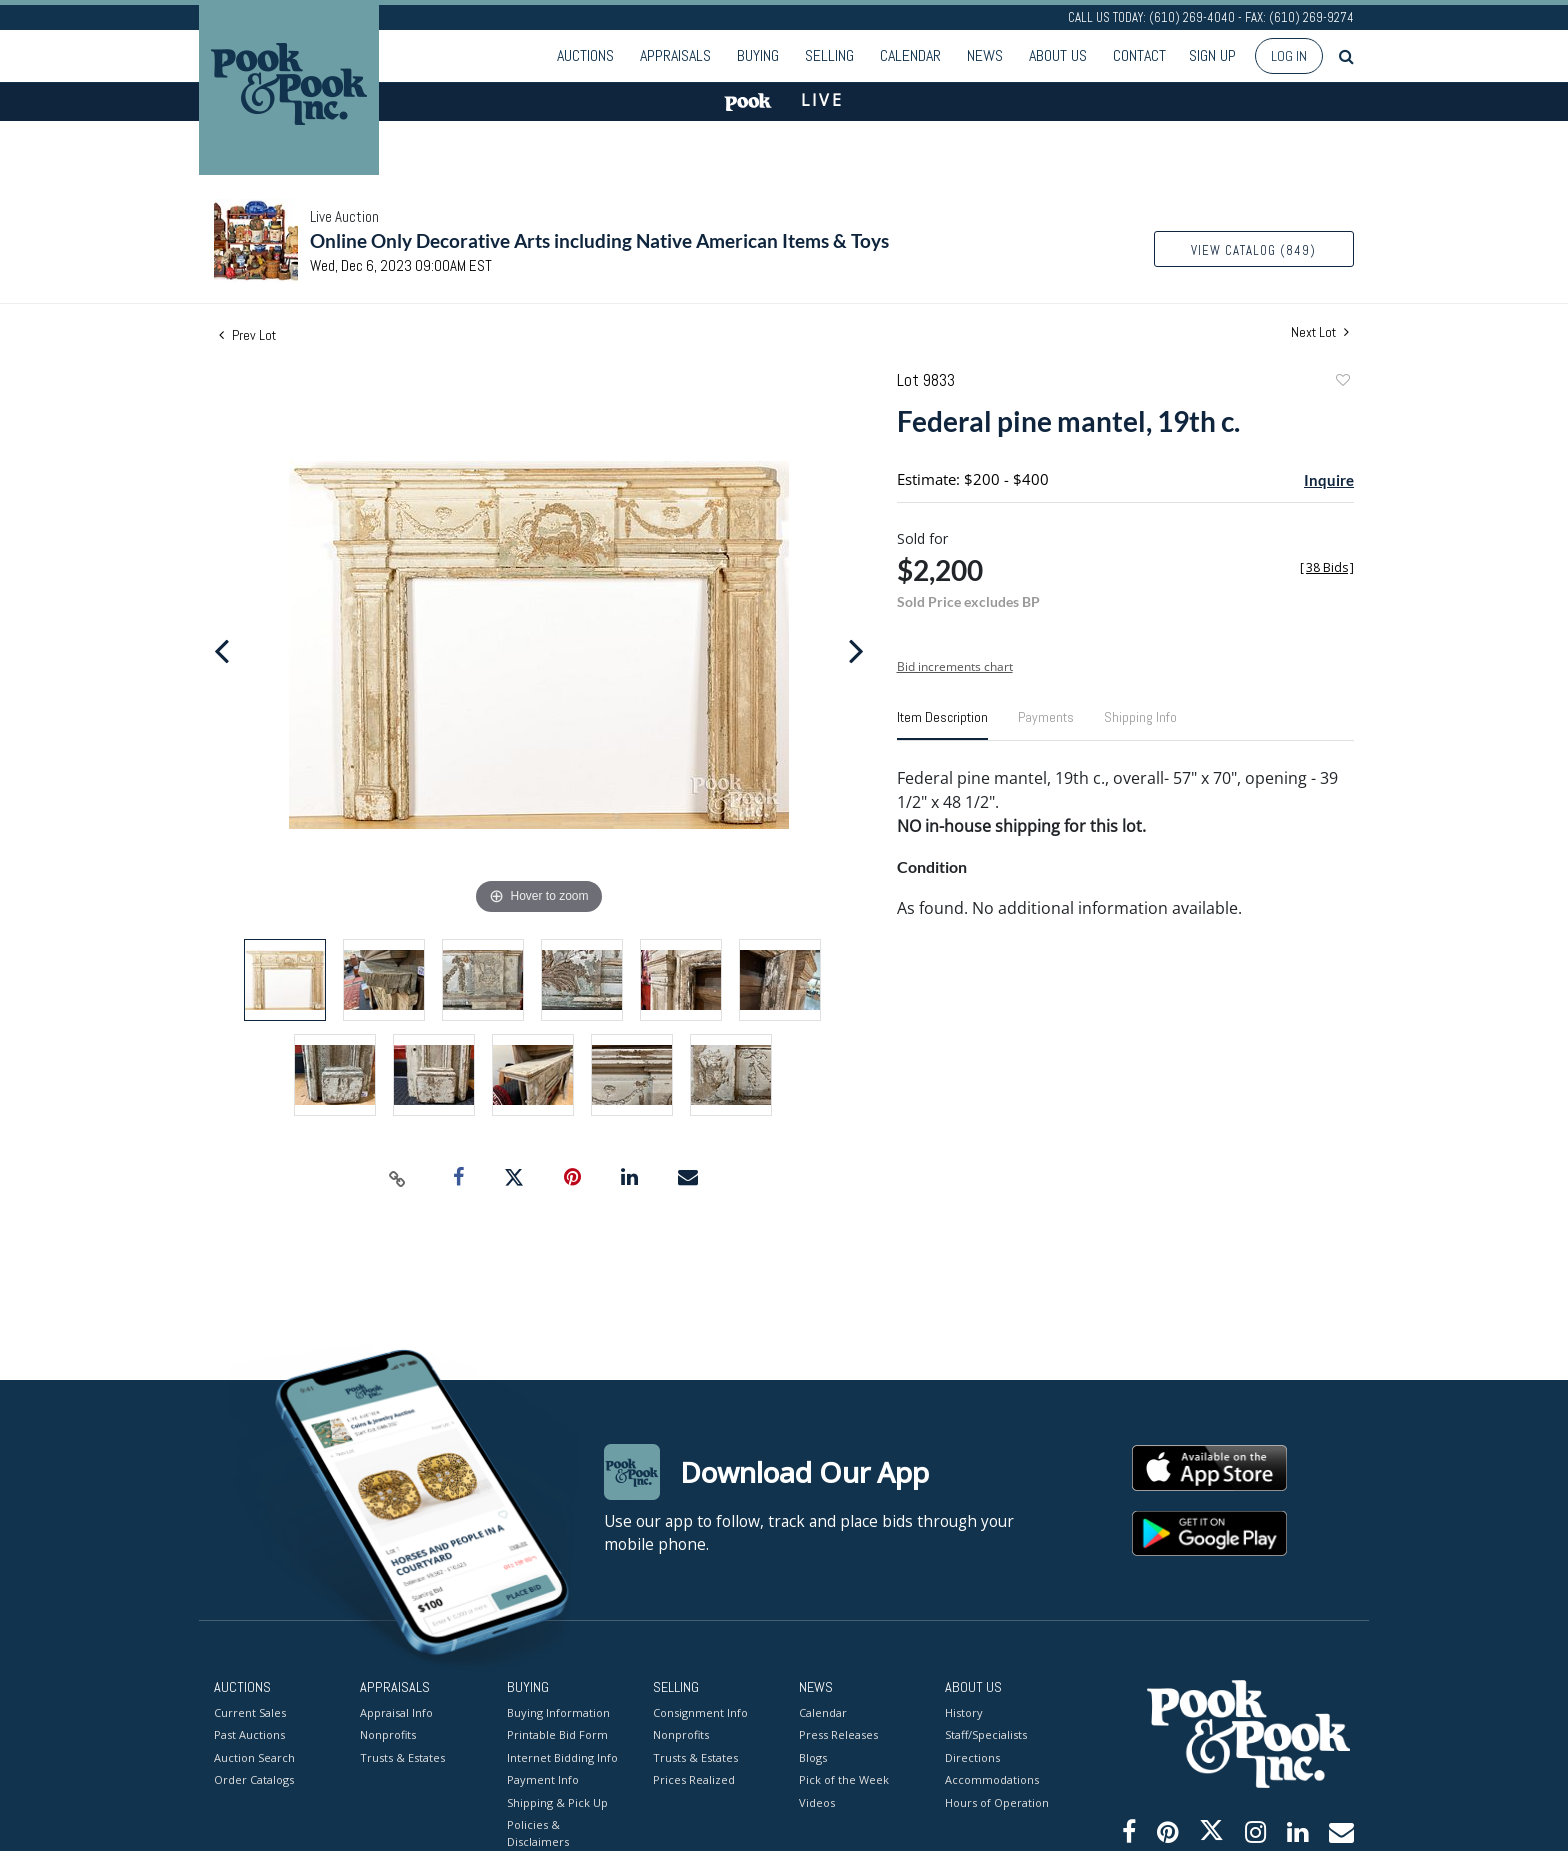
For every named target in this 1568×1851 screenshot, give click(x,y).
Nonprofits (388, 1734)
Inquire (1329, 480)
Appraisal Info (396, 1711)
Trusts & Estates (402, 1756)
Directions (972, 1756)
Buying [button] (758, 55)
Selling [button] (829, 55)
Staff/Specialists (986, 1734)
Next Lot (1320, 332)
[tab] (942, 725)
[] (1327, 567)
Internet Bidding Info (562, 1756)
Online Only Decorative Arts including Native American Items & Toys (599, 240)
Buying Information (558, 1711)
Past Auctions (249, 1734)
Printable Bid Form (557, 1734)
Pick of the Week (844, 1779)
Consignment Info (700, 1711)
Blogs (813, 1756)
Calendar (910, 55)
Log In (1289, 56)
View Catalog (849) (1253, 250)
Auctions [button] (585, 55)
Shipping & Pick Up (557, 1801)
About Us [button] (1058, 55)
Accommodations (992, 1779)
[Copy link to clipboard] (398, 1178)
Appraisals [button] (675, 55)
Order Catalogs (254, 1779)
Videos (817, 1801)
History (964, 1711)
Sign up (1212, 55)
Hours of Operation (997, 1801)
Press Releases (838, 1734)
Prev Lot (247, 335)
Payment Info (543, 1779)
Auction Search (254, 1756)
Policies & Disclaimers (538, 1833)
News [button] (985, 55)
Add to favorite (1342, 382)
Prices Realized (694, 1779)
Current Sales (250, 1711)
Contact (1139, 55)
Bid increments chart (955, 666)
